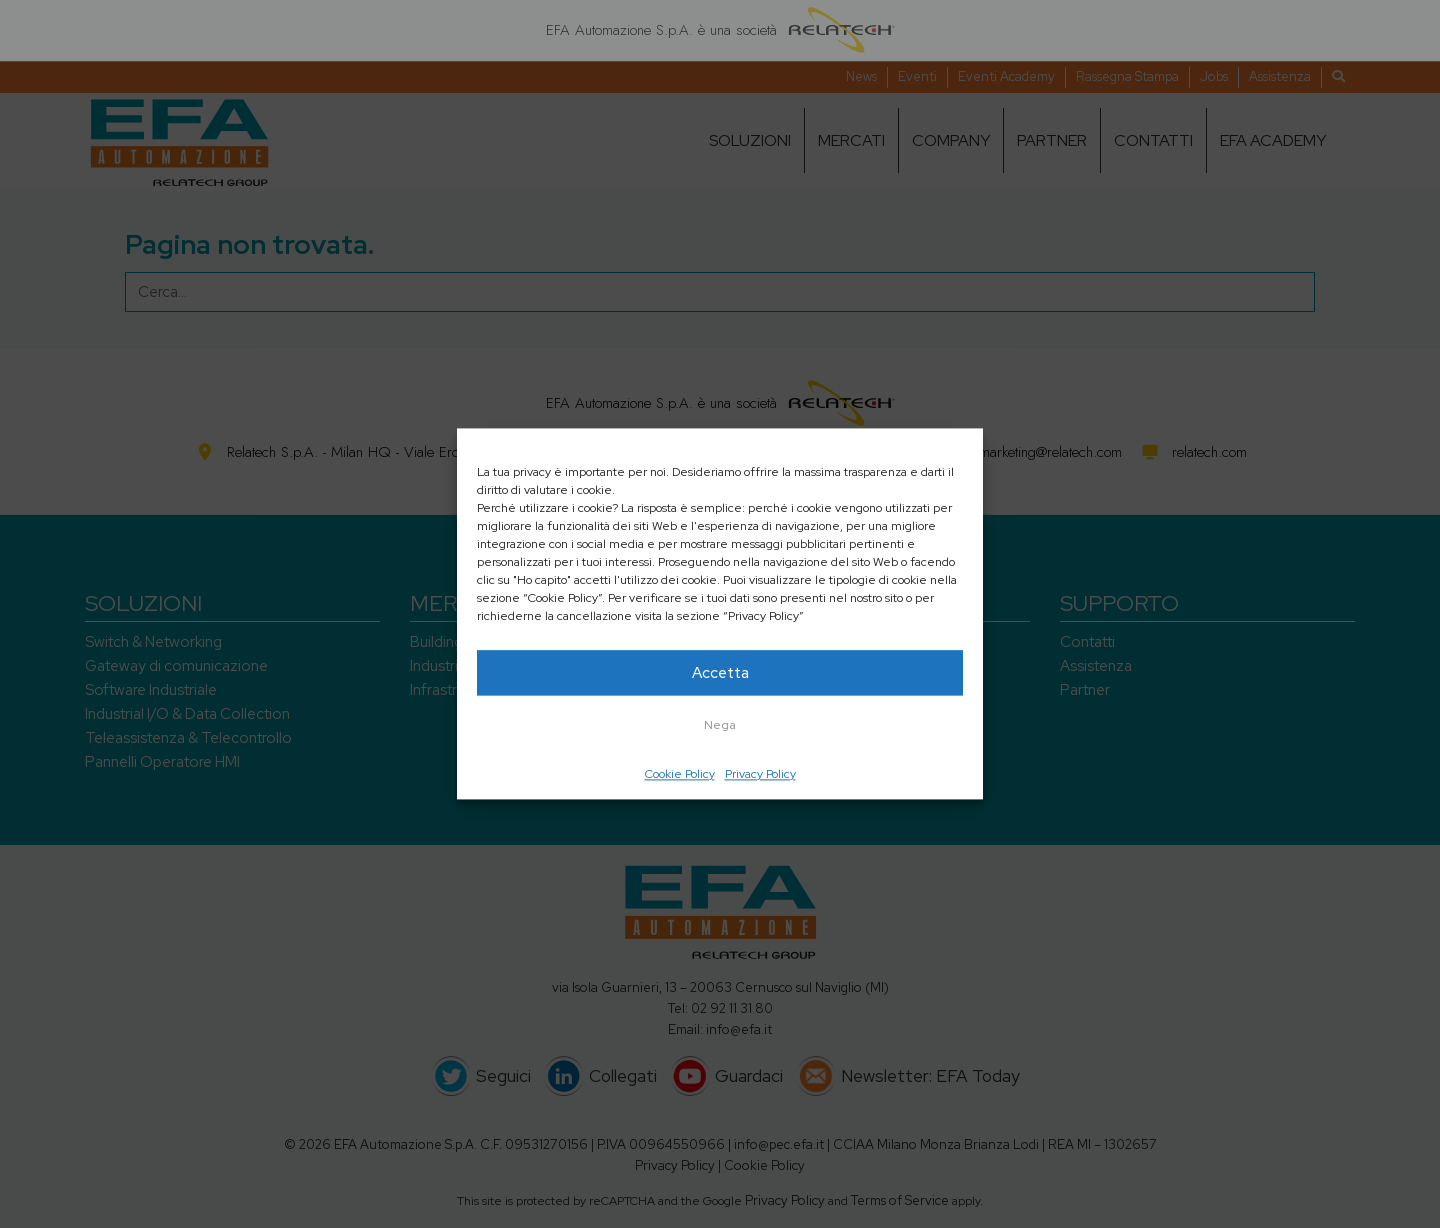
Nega (720, 725)
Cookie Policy (680, 774)
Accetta (720, 673)
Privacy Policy (760, 774)
